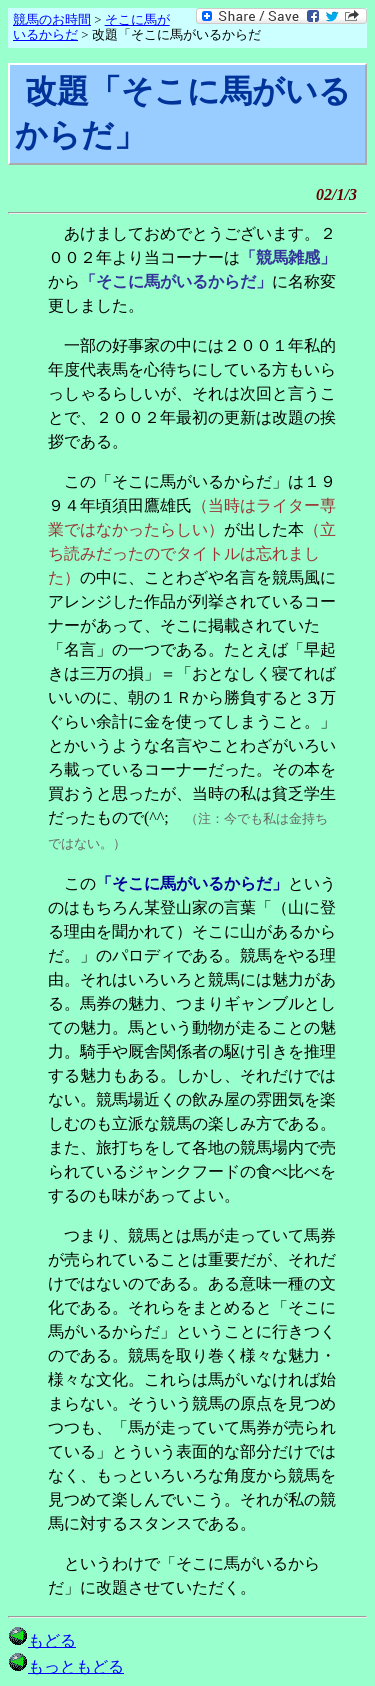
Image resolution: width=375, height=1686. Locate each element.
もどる (42, 1640)
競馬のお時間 (52, 20)
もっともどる (66, 1666)
